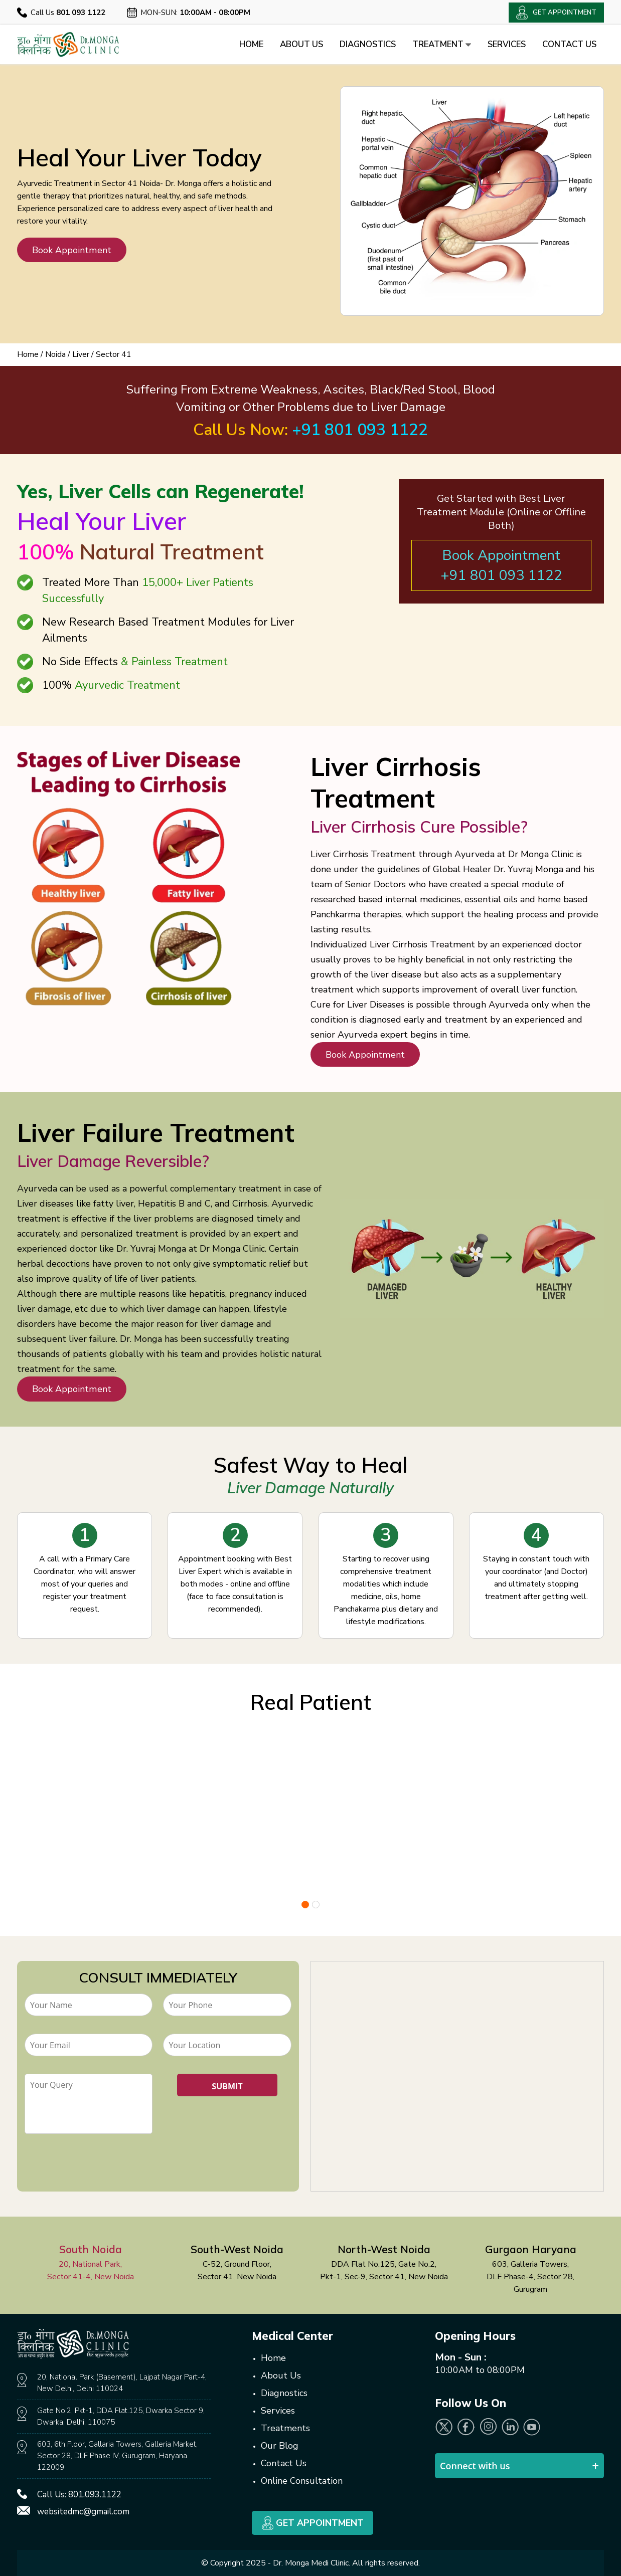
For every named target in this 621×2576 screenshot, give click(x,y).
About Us (295, 44)
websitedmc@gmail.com (83, 2511)
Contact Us (568, 44)
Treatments (285, 2428)
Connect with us (475, 2466)
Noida (55, 354)
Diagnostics (362, 44)
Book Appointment (71, 250)
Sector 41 (113, 354)
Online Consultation (302, 2481)
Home (244, 44)
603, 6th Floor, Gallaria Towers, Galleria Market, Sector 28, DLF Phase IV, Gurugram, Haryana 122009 (117, 2455)
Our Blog (279, 2446)
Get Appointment (313, 2523)
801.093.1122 (94, 2494)
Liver (80, 354)
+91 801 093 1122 (360, 430)
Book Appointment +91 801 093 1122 (501, 564)
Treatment (438, 44)
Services (505, 44)
